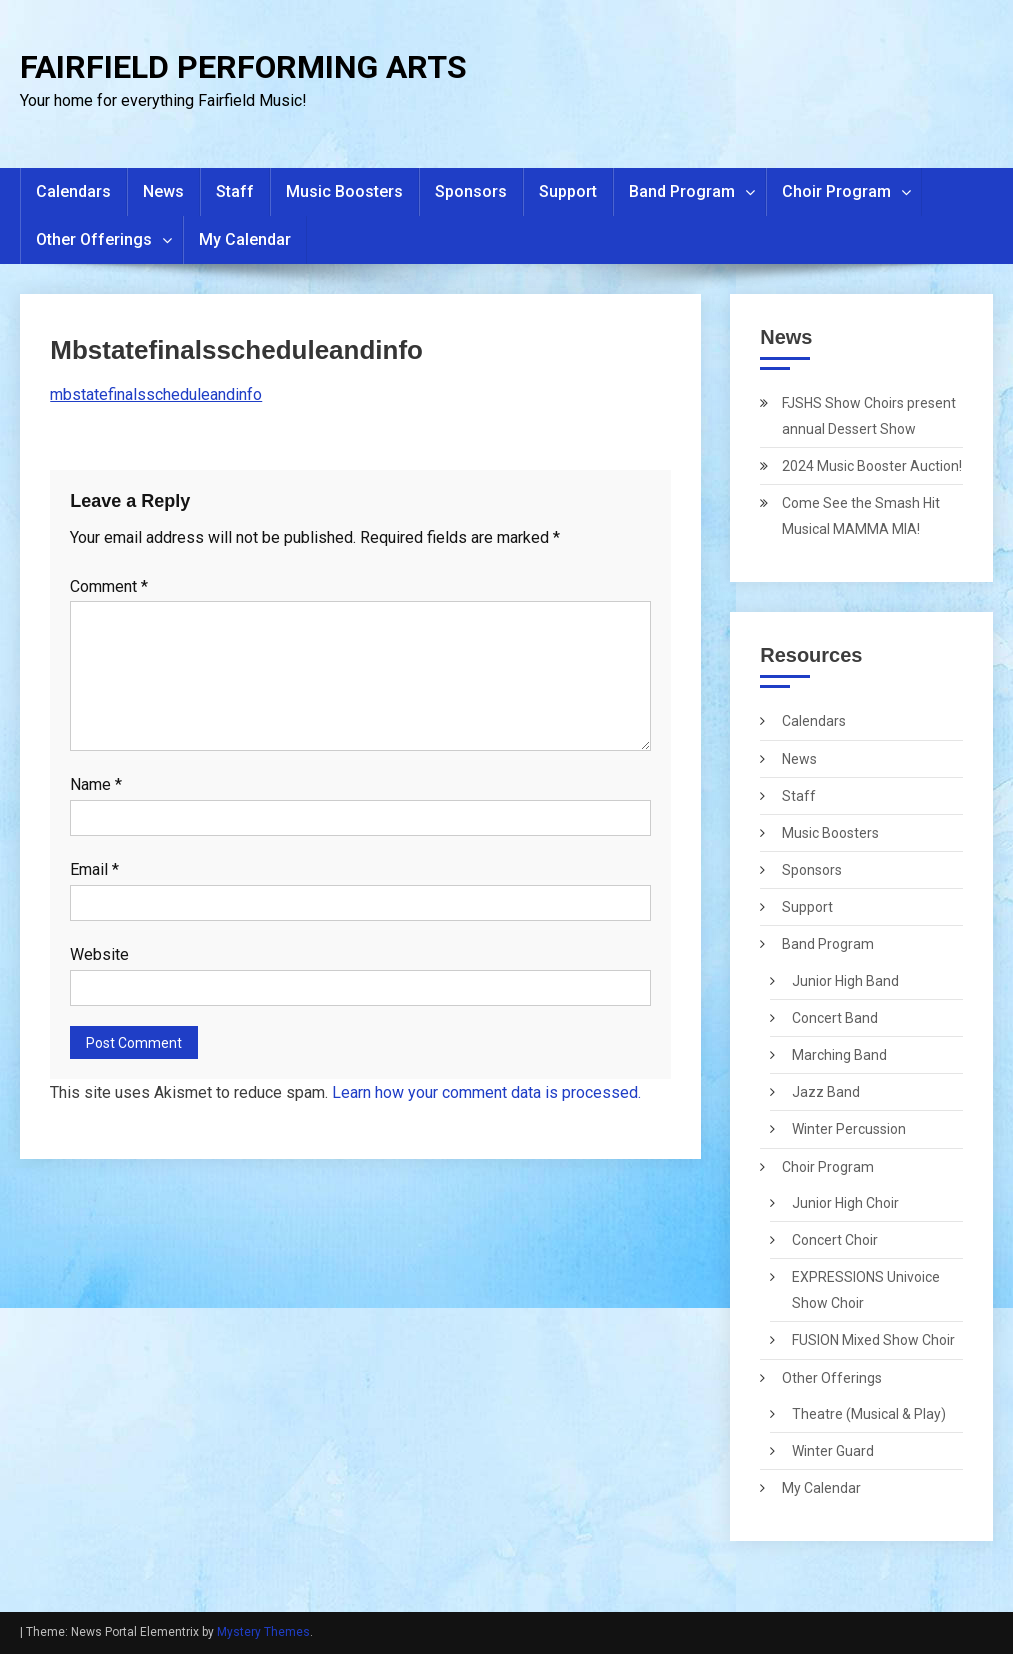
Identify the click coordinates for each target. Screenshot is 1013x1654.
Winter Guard (833, 1451)
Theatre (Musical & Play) (869, 1414)
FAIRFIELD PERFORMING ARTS (243, 67)
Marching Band (839, 1055)
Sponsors (471, 191)
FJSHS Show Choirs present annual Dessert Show (869, 416)
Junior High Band (845, 981)
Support (568, 191)
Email (94, 869)
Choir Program (836, 191)
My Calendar (245, 239)
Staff (235, 191)
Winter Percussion (849, 1129)
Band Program (682, 191)
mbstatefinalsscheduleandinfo (156, 394)
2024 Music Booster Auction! (872, 466)
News (163, 191)
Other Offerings (94, 239)
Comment (109, 586)
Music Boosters (344, 191)
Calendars (73, 191)
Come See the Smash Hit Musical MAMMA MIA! (861, 516)
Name (96, 784)
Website (99, 954)
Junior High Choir (845, 1203)
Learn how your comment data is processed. (486, 1092)
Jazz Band (826, 1092)
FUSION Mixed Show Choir (873, 1340)
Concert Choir (835, 1240)
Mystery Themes (263, 1632)
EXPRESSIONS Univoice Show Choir (866, 1290)
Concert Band (835, 1018)
